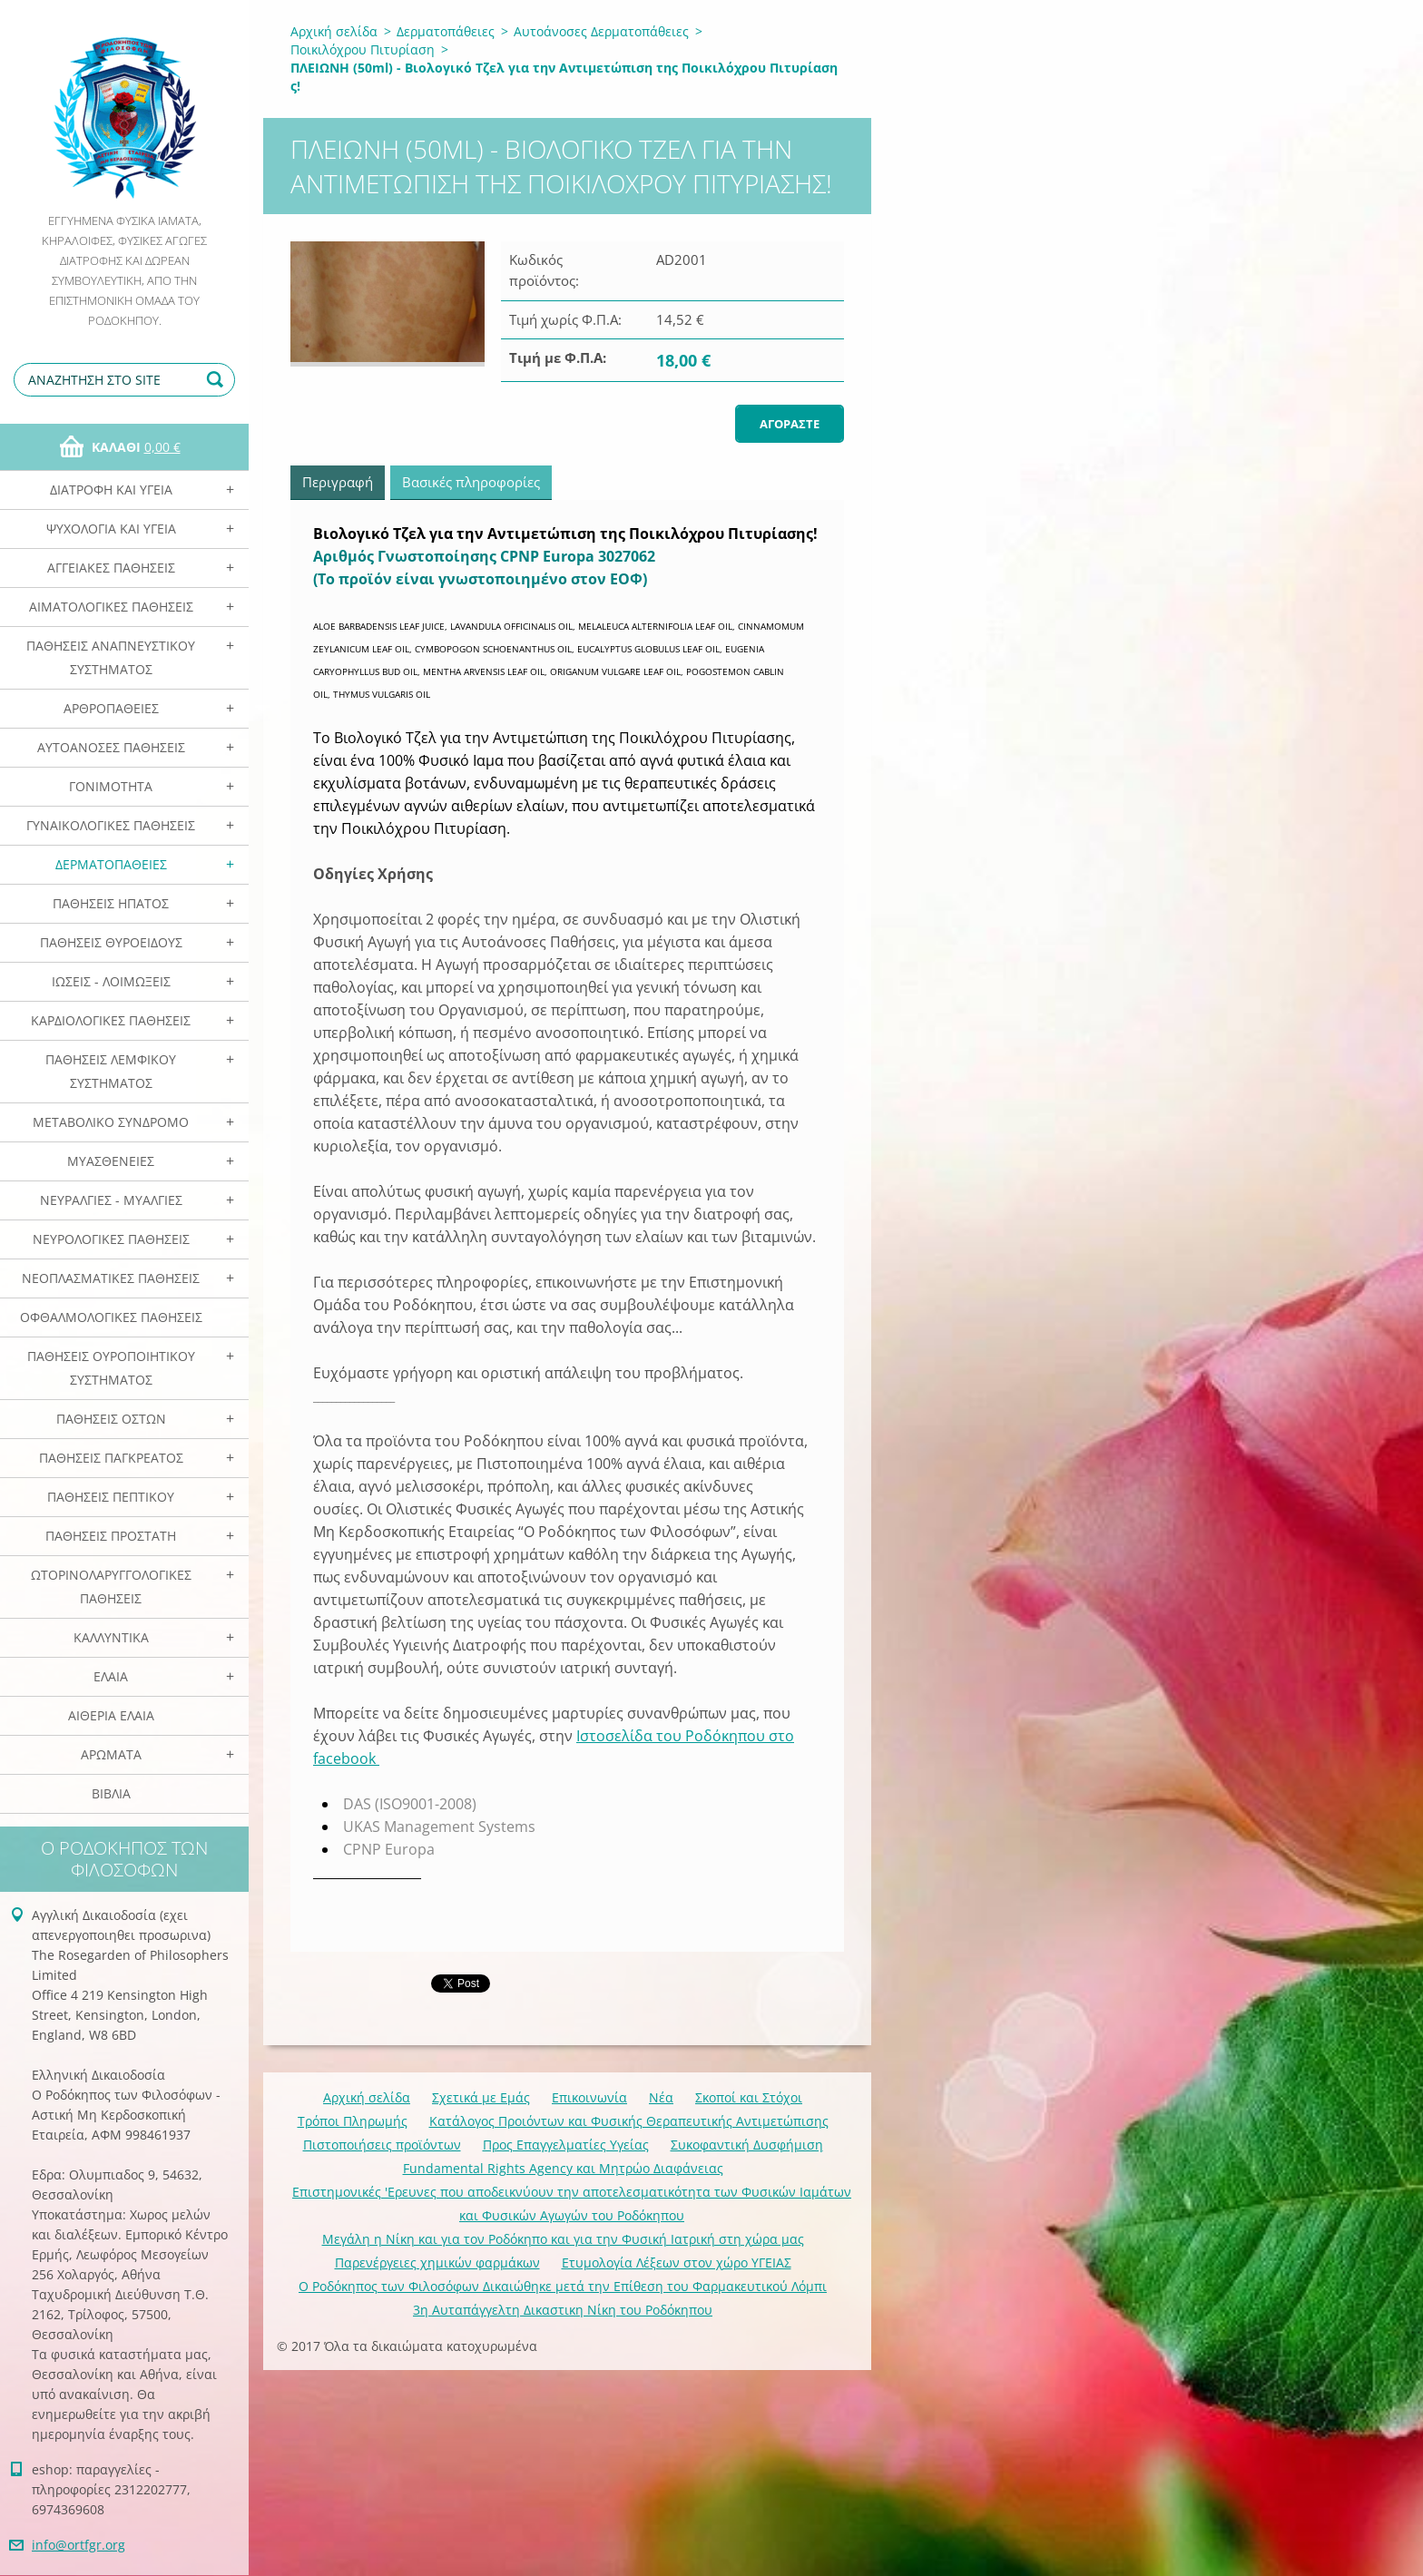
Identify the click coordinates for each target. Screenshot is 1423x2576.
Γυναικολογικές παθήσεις (110, 825)
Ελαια (110, 1676)
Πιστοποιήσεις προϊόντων (382, 2144)
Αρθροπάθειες (111, 708)
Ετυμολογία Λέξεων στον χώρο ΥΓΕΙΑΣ (676, 2262)
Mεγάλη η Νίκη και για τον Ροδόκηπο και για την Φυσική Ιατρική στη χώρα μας (563, 2239)
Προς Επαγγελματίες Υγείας (566, 2144)
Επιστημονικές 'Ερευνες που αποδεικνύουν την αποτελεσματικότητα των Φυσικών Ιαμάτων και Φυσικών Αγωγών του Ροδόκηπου (571, 2203)
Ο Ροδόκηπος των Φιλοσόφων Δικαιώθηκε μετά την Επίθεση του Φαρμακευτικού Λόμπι (563, 2286)
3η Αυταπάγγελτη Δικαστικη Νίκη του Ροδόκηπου (562, 2309)
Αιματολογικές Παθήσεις (111, 606)
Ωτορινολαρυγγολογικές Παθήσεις (111, 1586)
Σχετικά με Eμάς (481, 2097)
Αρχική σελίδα (334, 31)
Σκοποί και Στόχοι (748, 2097)
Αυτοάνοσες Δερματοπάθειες (601, 31)
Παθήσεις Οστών (111, 1418)
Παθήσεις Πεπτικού (110, 1496)
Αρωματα (111, 1754)
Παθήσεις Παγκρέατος (111, 1457)
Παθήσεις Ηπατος (111, 903)
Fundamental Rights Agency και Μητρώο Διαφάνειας (563, 2168)
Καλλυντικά (111, 1637)
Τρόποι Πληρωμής (352, 2121)
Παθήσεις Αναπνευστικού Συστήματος (110, 657)
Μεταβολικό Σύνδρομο (111, 1122)
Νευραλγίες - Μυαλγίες (111, 1200)
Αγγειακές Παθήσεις (111, 567)
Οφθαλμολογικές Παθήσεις (111, 1317)
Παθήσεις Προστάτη (110, 1535)
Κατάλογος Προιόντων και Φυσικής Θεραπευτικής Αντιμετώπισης (629, 2121)
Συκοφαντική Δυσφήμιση (747, 2144)
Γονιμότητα (110, 786)
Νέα (661, 2097)
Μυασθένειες (110, 1161)
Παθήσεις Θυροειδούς (111, 942)
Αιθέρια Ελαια (111, 1715)
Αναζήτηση (218, 379)
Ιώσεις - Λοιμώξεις (111, 981)
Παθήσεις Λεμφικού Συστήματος (110, 1071)
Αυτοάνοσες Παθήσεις (111, 747)
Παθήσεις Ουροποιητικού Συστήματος (111, 1367)
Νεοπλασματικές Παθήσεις (111, 1278)
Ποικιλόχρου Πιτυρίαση (362, 49)
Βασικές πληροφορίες (471, 482)
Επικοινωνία (589, 2097)
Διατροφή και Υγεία (111, 489)
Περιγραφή (337, 482)
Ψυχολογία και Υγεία (111, 528)
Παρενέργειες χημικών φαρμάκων (437, 2262)
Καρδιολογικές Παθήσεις (111, 1020)
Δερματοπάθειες (111, 864)
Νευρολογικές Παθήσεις (111, 1239)
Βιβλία (111, 1793)
